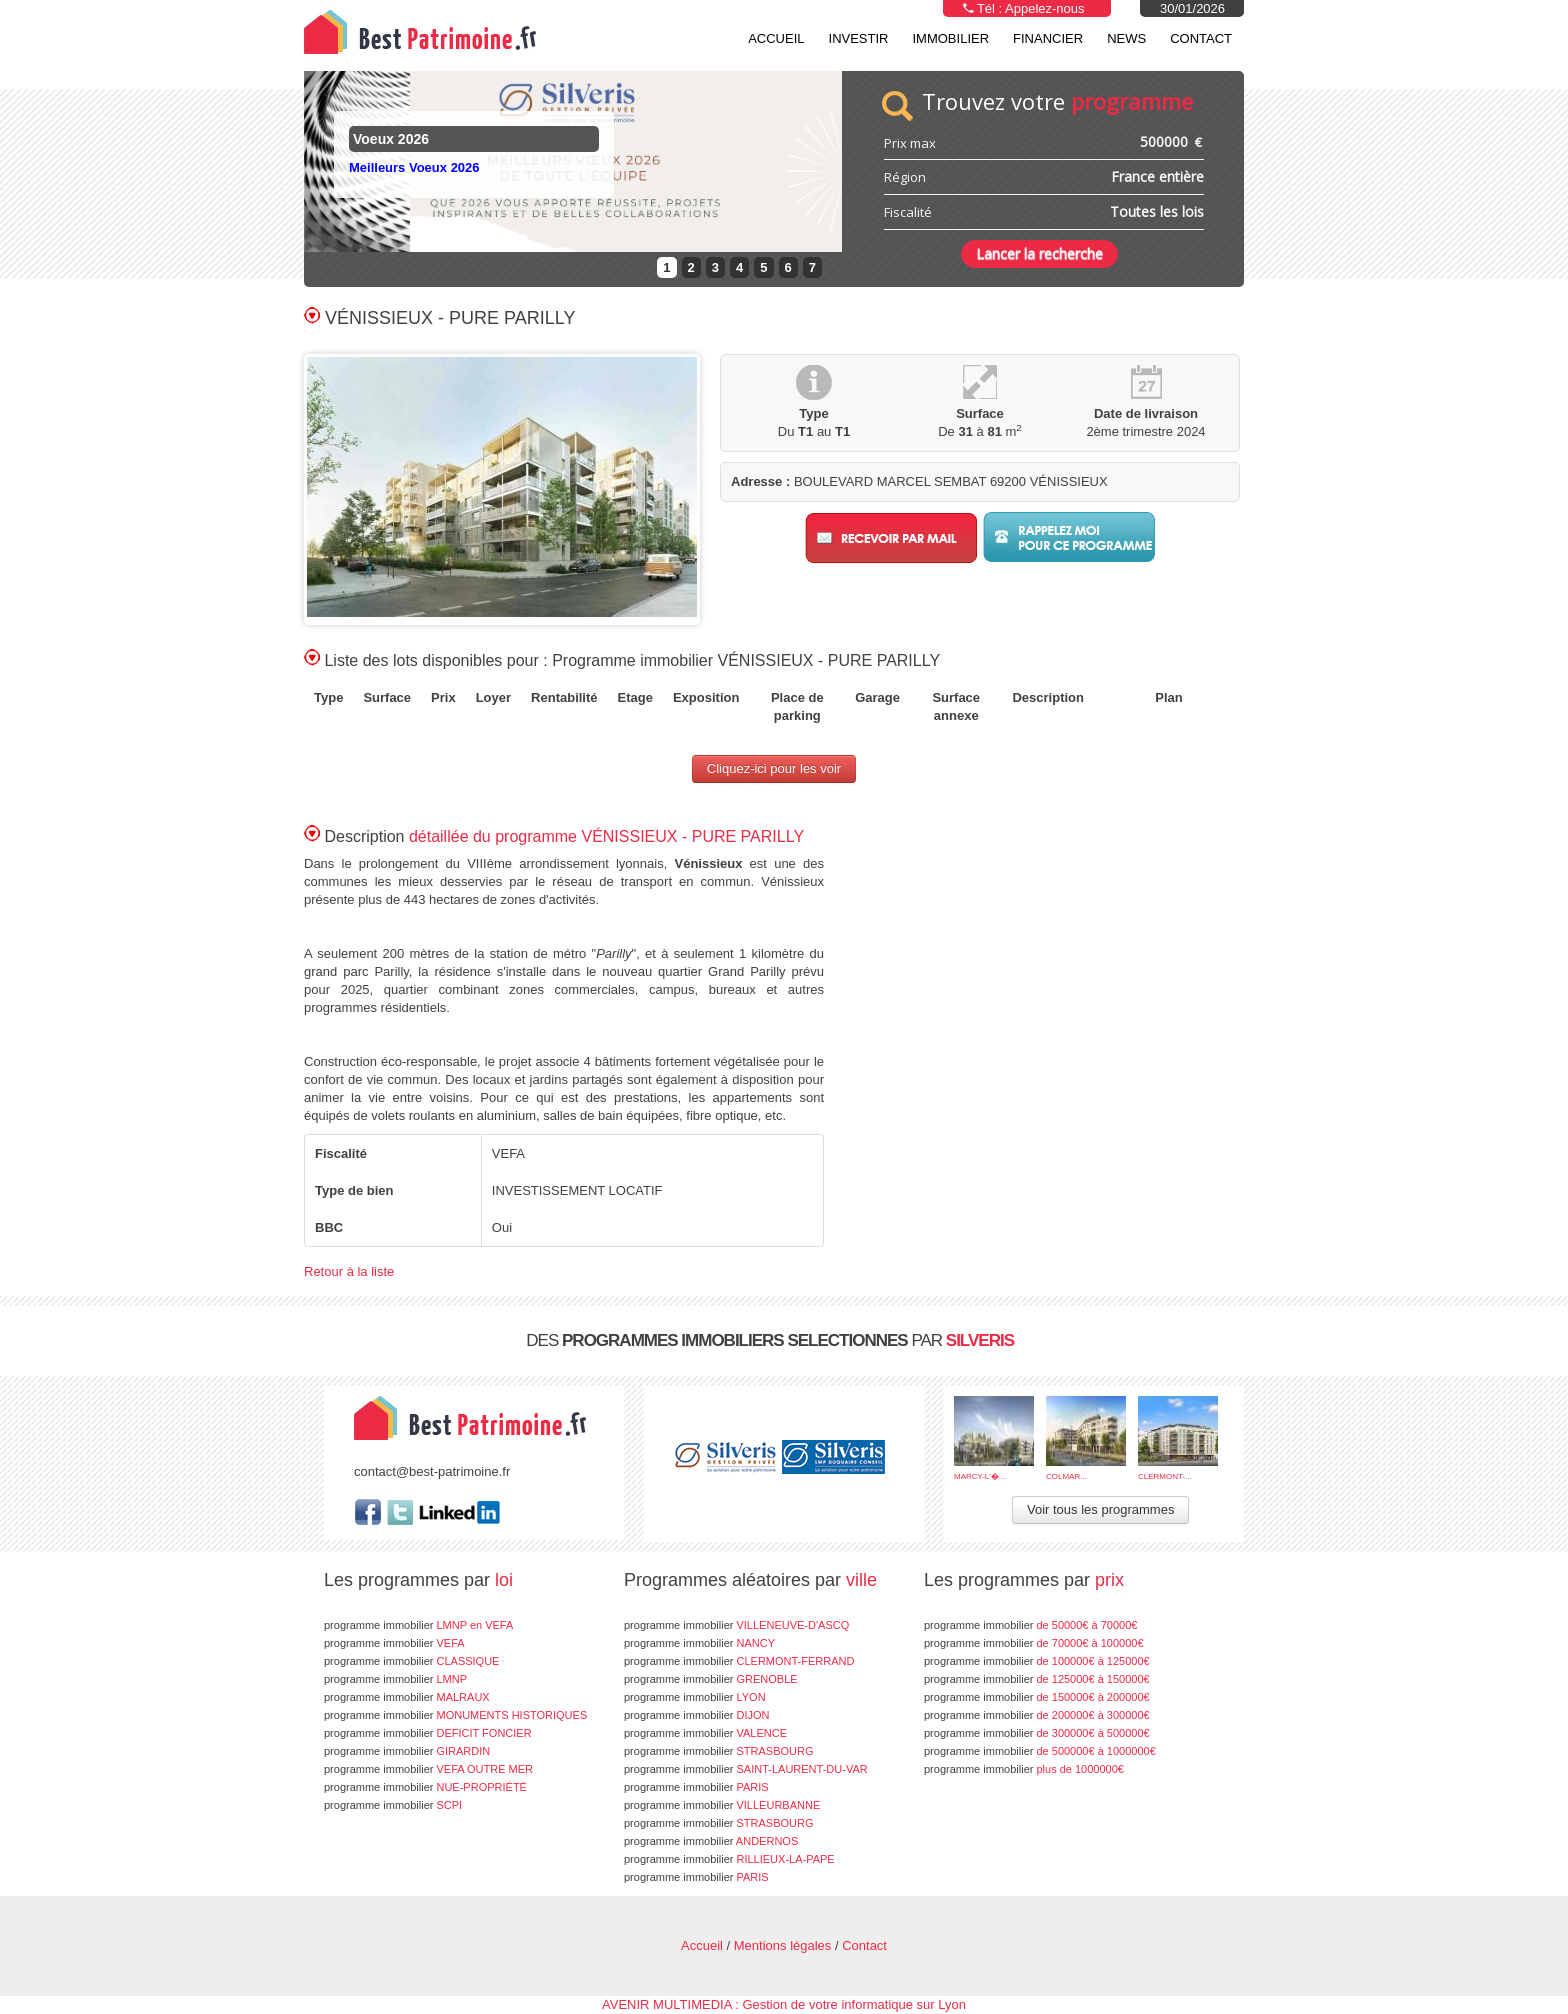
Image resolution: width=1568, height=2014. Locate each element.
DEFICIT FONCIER (428, 1733)
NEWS (1126, 38)
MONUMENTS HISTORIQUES (455, 1715)
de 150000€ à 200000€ (1037, 1697)
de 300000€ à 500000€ (1037, 1733)
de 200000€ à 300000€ (1037, 1715)
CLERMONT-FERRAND (739, 1661)
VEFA (394, 1643)
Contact (1201, 38)
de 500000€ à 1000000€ (1040, 1751)
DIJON (696, 1715)
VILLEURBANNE (722, 1805)
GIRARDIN (407, 1751)
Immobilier (950, 38)
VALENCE (705, 1733)
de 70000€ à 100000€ (1034, 1643)
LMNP (395, 1679)
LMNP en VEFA (418, 1625)
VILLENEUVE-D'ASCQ (736, 1625)
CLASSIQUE (411, 1661)
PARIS (696, 1787)
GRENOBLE (711, 1679)
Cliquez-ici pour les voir (774, 768)
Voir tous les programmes (1100, 1509)
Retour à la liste (349, 1271)
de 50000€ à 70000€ (1030, 1625)
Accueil (776, 38)
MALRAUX (407, 1697)
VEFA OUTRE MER (428, 1769)
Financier (1048, 38)
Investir (859, 38)
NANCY (699, 1643)
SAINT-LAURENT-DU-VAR (746, 1769)
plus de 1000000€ (1024, 1769)
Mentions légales (783, 1945)
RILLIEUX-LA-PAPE (729, 1859)
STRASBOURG (719, 1751)
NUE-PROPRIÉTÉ (425, 1787)
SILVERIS (980, 1340)
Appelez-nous (1045, 8)
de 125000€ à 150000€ (1037, 1679)
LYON (695, 1697)
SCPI (393, 1805)
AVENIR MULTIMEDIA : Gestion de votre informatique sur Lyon (784, 2004)
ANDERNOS (711, 1841)
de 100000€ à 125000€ (1037, 1661)
